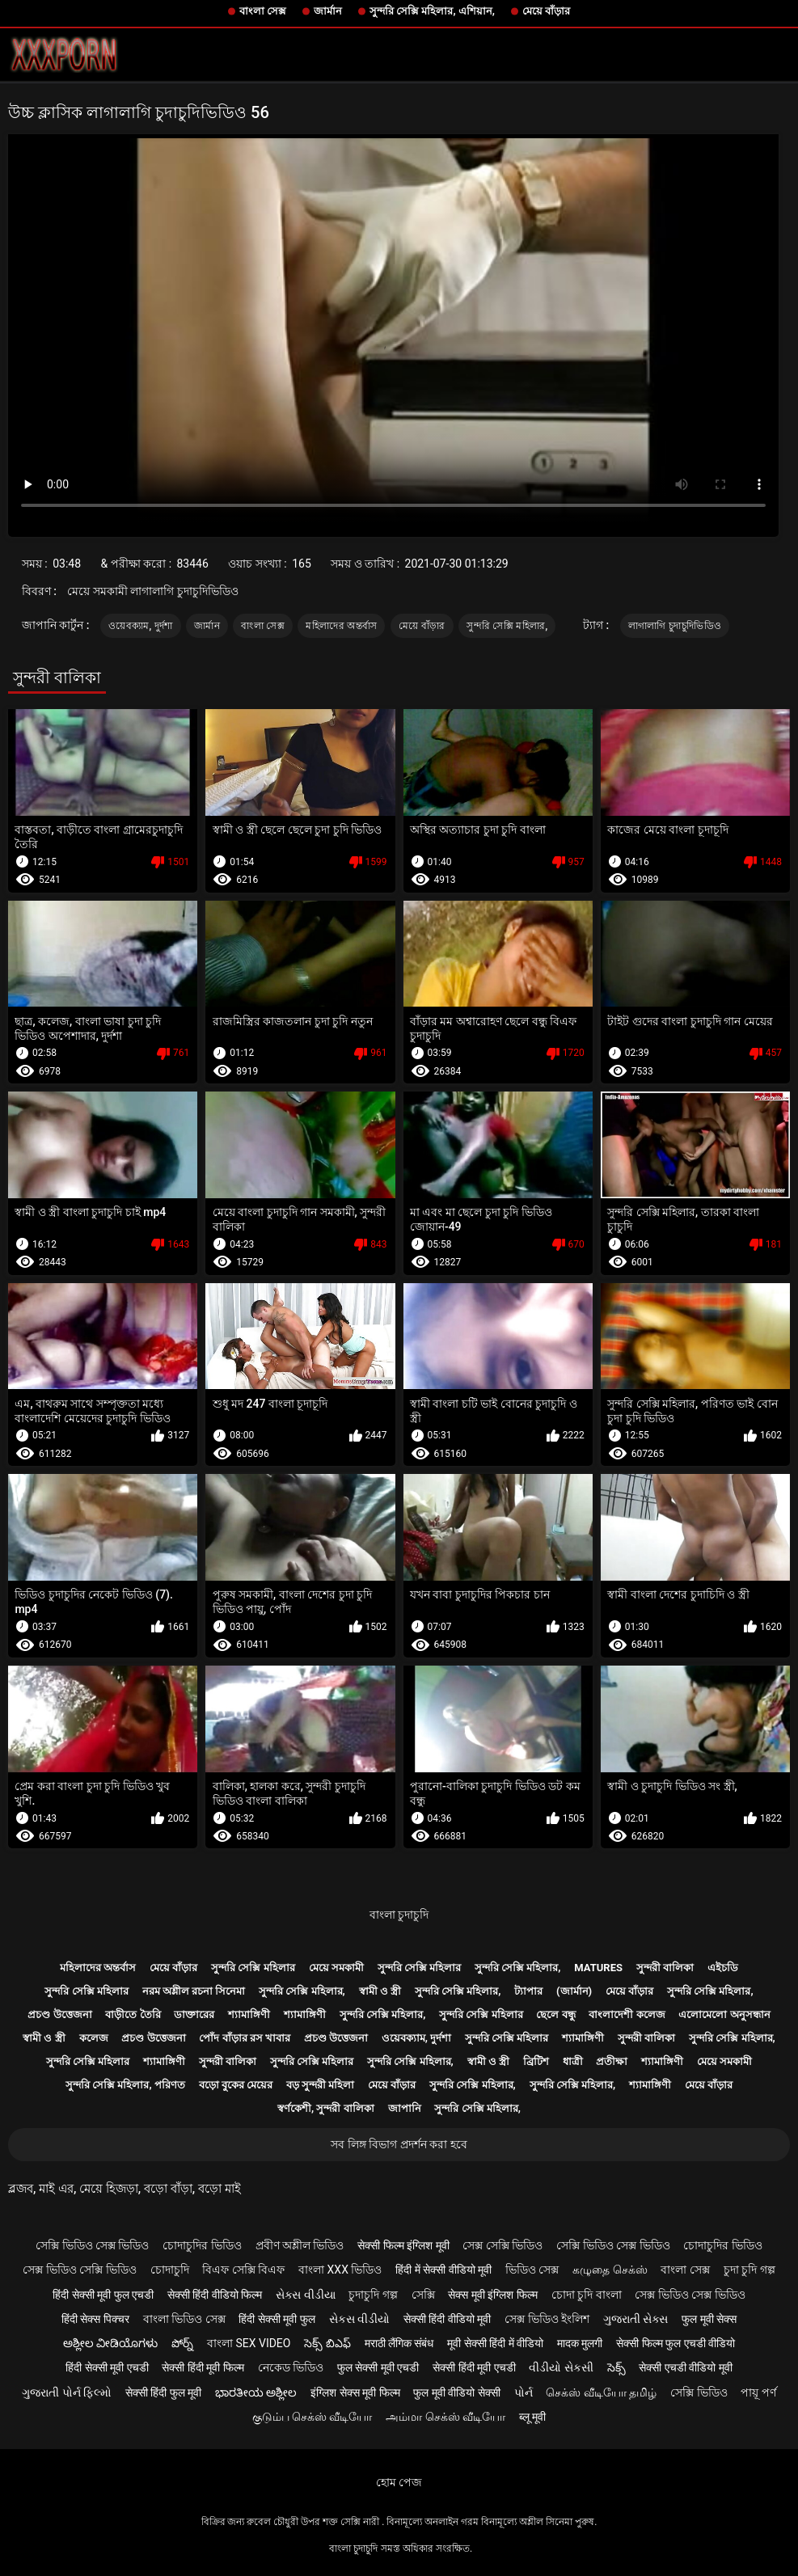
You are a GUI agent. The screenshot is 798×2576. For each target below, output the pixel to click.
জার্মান (328, 11)
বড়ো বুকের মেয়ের (235, 2085)
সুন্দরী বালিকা (665, 1968)
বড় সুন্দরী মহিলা (320, 2085)
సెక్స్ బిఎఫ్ (327, 2343)
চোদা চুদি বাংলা (586, 2294)
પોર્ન (523, 2392)
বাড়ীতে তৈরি (132, 2014)
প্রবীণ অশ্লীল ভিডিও (299, 2245)
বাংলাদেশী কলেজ (627, 2014)
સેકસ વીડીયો (359, 2318)
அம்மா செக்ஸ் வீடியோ (445, 2416)
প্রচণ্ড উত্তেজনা (59, 2014)
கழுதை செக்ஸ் (609, 2269)
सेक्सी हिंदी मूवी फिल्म (202, 2367)
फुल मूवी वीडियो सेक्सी (456, 2392)
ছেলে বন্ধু (555, 2014)
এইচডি (722, 1968)
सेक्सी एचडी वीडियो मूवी (685, 2367)
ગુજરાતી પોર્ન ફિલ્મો (67, 2392)
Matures (598, 1968)
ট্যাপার (528, 1991)
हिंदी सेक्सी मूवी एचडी (106, 2367)
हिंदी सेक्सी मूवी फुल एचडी (103, 2294)
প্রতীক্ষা (611, 2061)
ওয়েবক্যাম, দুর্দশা (140, 625)
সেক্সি (423, 2294)
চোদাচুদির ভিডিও (202, 2245)
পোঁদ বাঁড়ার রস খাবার (244, 2038)
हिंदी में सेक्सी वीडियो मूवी (443, 2269)
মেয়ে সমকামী (336, 1968)
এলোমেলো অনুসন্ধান (724, 2014)
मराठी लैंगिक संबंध (399, 2343)
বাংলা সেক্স (262, 11)
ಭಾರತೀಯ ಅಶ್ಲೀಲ (256, 2392)
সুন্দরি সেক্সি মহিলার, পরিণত (125, 2085)
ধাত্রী (573, 2061)
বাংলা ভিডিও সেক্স (184, 2318)
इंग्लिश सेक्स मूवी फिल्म (354, 2392)
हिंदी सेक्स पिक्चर (95, 2318)
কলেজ (93, 2038)
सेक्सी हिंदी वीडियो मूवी (447, 2318)
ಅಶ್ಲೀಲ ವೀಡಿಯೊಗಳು (110, 2343)
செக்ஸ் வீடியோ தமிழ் (601, 2392)
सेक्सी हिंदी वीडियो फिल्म (214, 2294)
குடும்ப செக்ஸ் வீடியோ (312, 2416)
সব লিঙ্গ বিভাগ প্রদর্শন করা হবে (399, 2144)
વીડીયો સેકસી (561, 2367)
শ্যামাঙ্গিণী (249, 2014)
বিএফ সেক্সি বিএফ (243, 2269)
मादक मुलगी (579, 2343)
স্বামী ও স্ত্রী (380, 1991)
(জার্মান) (574, 1991)
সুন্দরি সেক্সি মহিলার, (507, 625)
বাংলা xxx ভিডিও (340, 2269)
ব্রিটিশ (536, 2061)
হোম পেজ (399, 2482)
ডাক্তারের (194, 2014)
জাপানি (404, 2108)
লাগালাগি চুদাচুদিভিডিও (675, 625)
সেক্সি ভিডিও (698, 2392)
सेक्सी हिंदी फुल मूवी (163, 2392)
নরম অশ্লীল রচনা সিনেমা (194, 1991)
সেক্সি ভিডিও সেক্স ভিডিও (92, 2245)
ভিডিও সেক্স (532, 2269)
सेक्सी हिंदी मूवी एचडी (474, 2367)
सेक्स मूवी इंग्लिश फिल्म (492, 2294)
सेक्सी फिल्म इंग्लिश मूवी (403, 2245)
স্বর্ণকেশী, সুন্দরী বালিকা (325, 2108)
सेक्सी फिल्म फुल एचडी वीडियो (675, 2343)
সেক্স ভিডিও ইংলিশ (547, 2318)
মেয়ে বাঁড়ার (546, 11)
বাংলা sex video (249, 2343)
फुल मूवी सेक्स (709, 2318)
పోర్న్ (182, 2343)
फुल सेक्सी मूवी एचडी (378, 2367)
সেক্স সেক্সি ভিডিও (502, 2245)
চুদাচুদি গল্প (372, 2294)
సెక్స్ (616, 2367)
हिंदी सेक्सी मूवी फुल (277, 2318)
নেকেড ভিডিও (290, 2367)
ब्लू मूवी (532, 2416)
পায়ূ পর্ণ (758, 2392)
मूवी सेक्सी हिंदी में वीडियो (495, 2343)
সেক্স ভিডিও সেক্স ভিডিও (690, 2294)
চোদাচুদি (169, 2269)
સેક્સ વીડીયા (305, 2294)
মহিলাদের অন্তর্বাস (341, 625)
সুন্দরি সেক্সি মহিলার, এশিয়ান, (432, 11)
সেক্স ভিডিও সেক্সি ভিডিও (79, 2269)
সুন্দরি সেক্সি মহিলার (252, 1968)
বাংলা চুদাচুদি (399, 1914)
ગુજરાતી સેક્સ (635, 2318)
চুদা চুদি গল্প (749, 2269)
